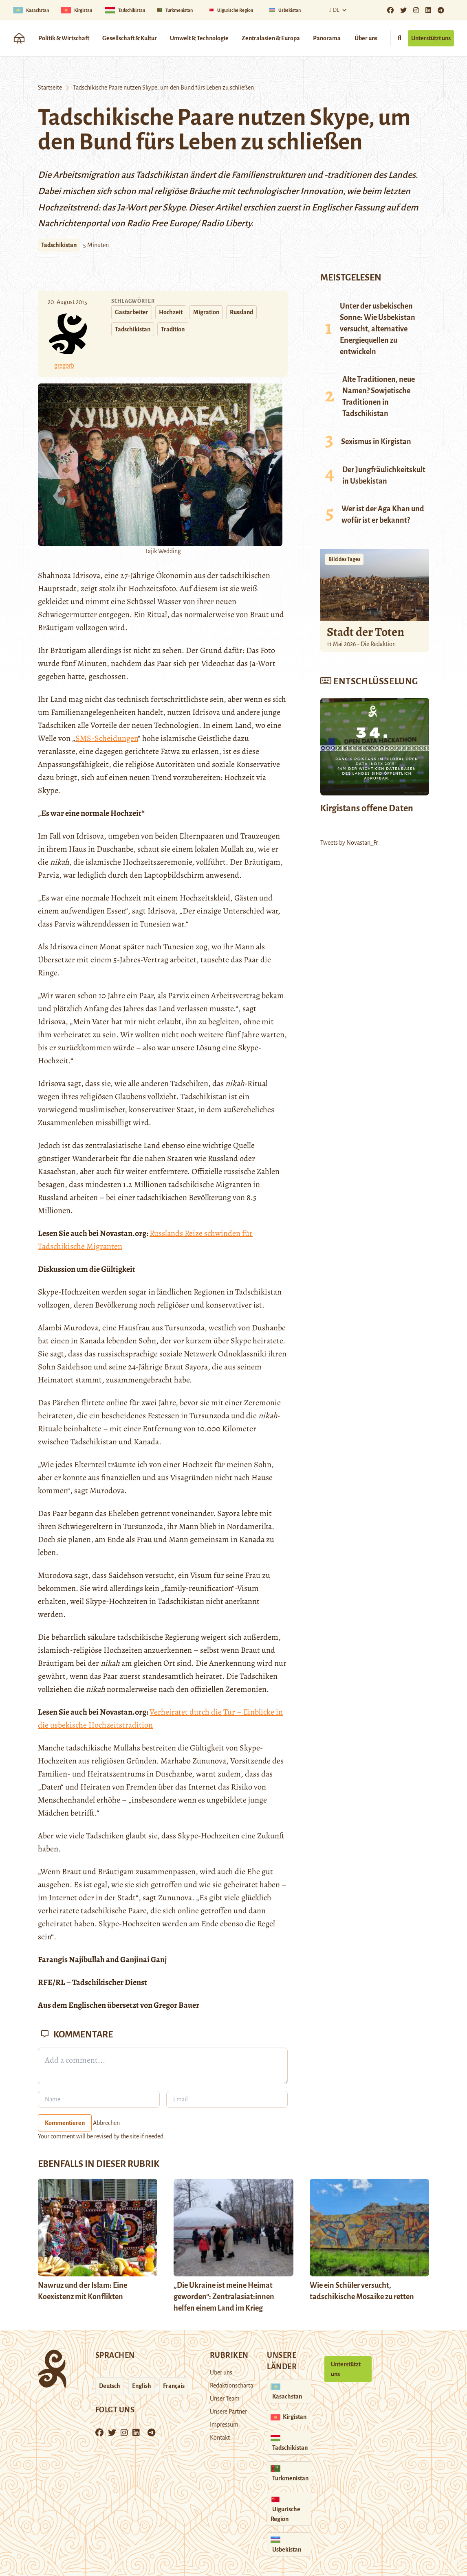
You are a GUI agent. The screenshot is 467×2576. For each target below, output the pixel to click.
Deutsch (109, 2386)
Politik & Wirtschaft (63, 38)
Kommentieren (65, 2123)
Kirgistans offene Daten (366, 808)
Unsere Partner (228, 2411)
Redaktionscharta (231, 2385)
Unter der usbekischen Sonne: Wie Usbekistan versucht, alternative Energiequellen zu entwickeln (377, 329)
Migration (206, 312)
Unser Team (225, 2398)
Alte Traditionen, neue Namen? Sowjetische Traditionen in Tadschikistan (378, 396)
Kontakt (220, 2437)
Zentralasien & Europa (271, 38)
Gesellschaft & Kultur (129, 38)
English (141, 2386)
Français (174, 2386)
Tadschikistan (59, 245)
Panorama (327, 38)
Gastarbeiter (131, 312)
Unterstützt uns (431, 38)
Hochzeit (171, 312)
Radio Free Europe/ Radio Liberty (189, 223)
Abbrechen (106, 2123)
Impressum (224, 2424)
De (333, 10)
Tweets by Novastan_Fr (349, 842)
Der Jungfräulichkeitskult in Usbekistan (383, 475)
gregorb (64, 365)
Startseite (50, 87)
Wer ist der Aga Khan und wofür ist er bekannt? (382, 514)
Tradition (173, 329)
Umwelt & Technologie (199, 38)
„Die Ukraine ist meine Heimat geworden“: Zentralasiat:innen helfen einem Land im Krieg (224, 2296)
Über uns (366, 38)
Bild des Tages (344, 559)
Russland (241, 312)
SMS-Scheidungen (106, 738)
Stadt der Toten (365, 632)
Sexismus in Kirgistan (376, 442)
